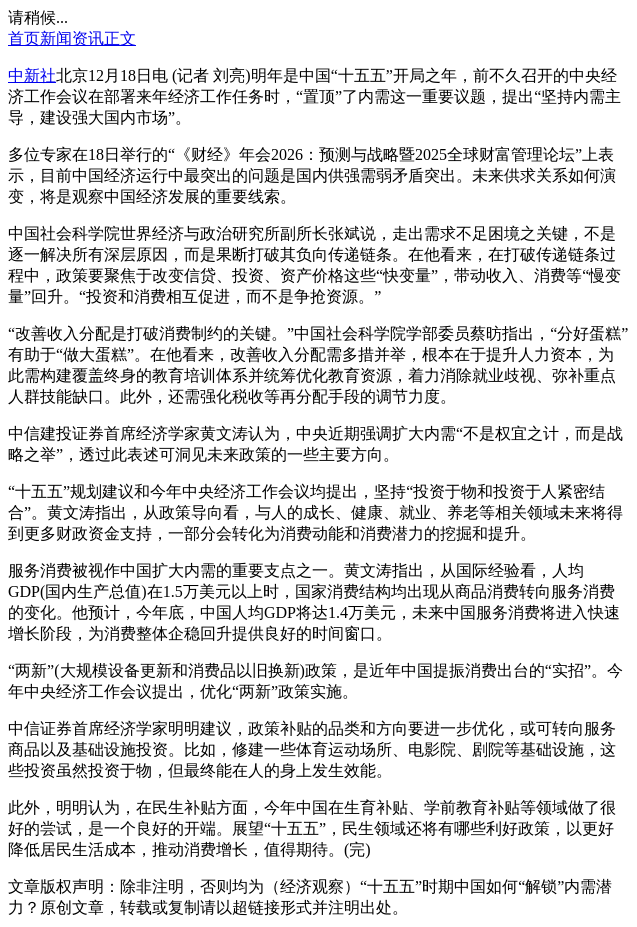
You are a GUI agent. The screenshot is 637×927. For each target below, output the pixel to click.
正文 (120, 38)
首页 (24, 38)
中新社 (32, 75)
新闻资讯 (72, 38)
